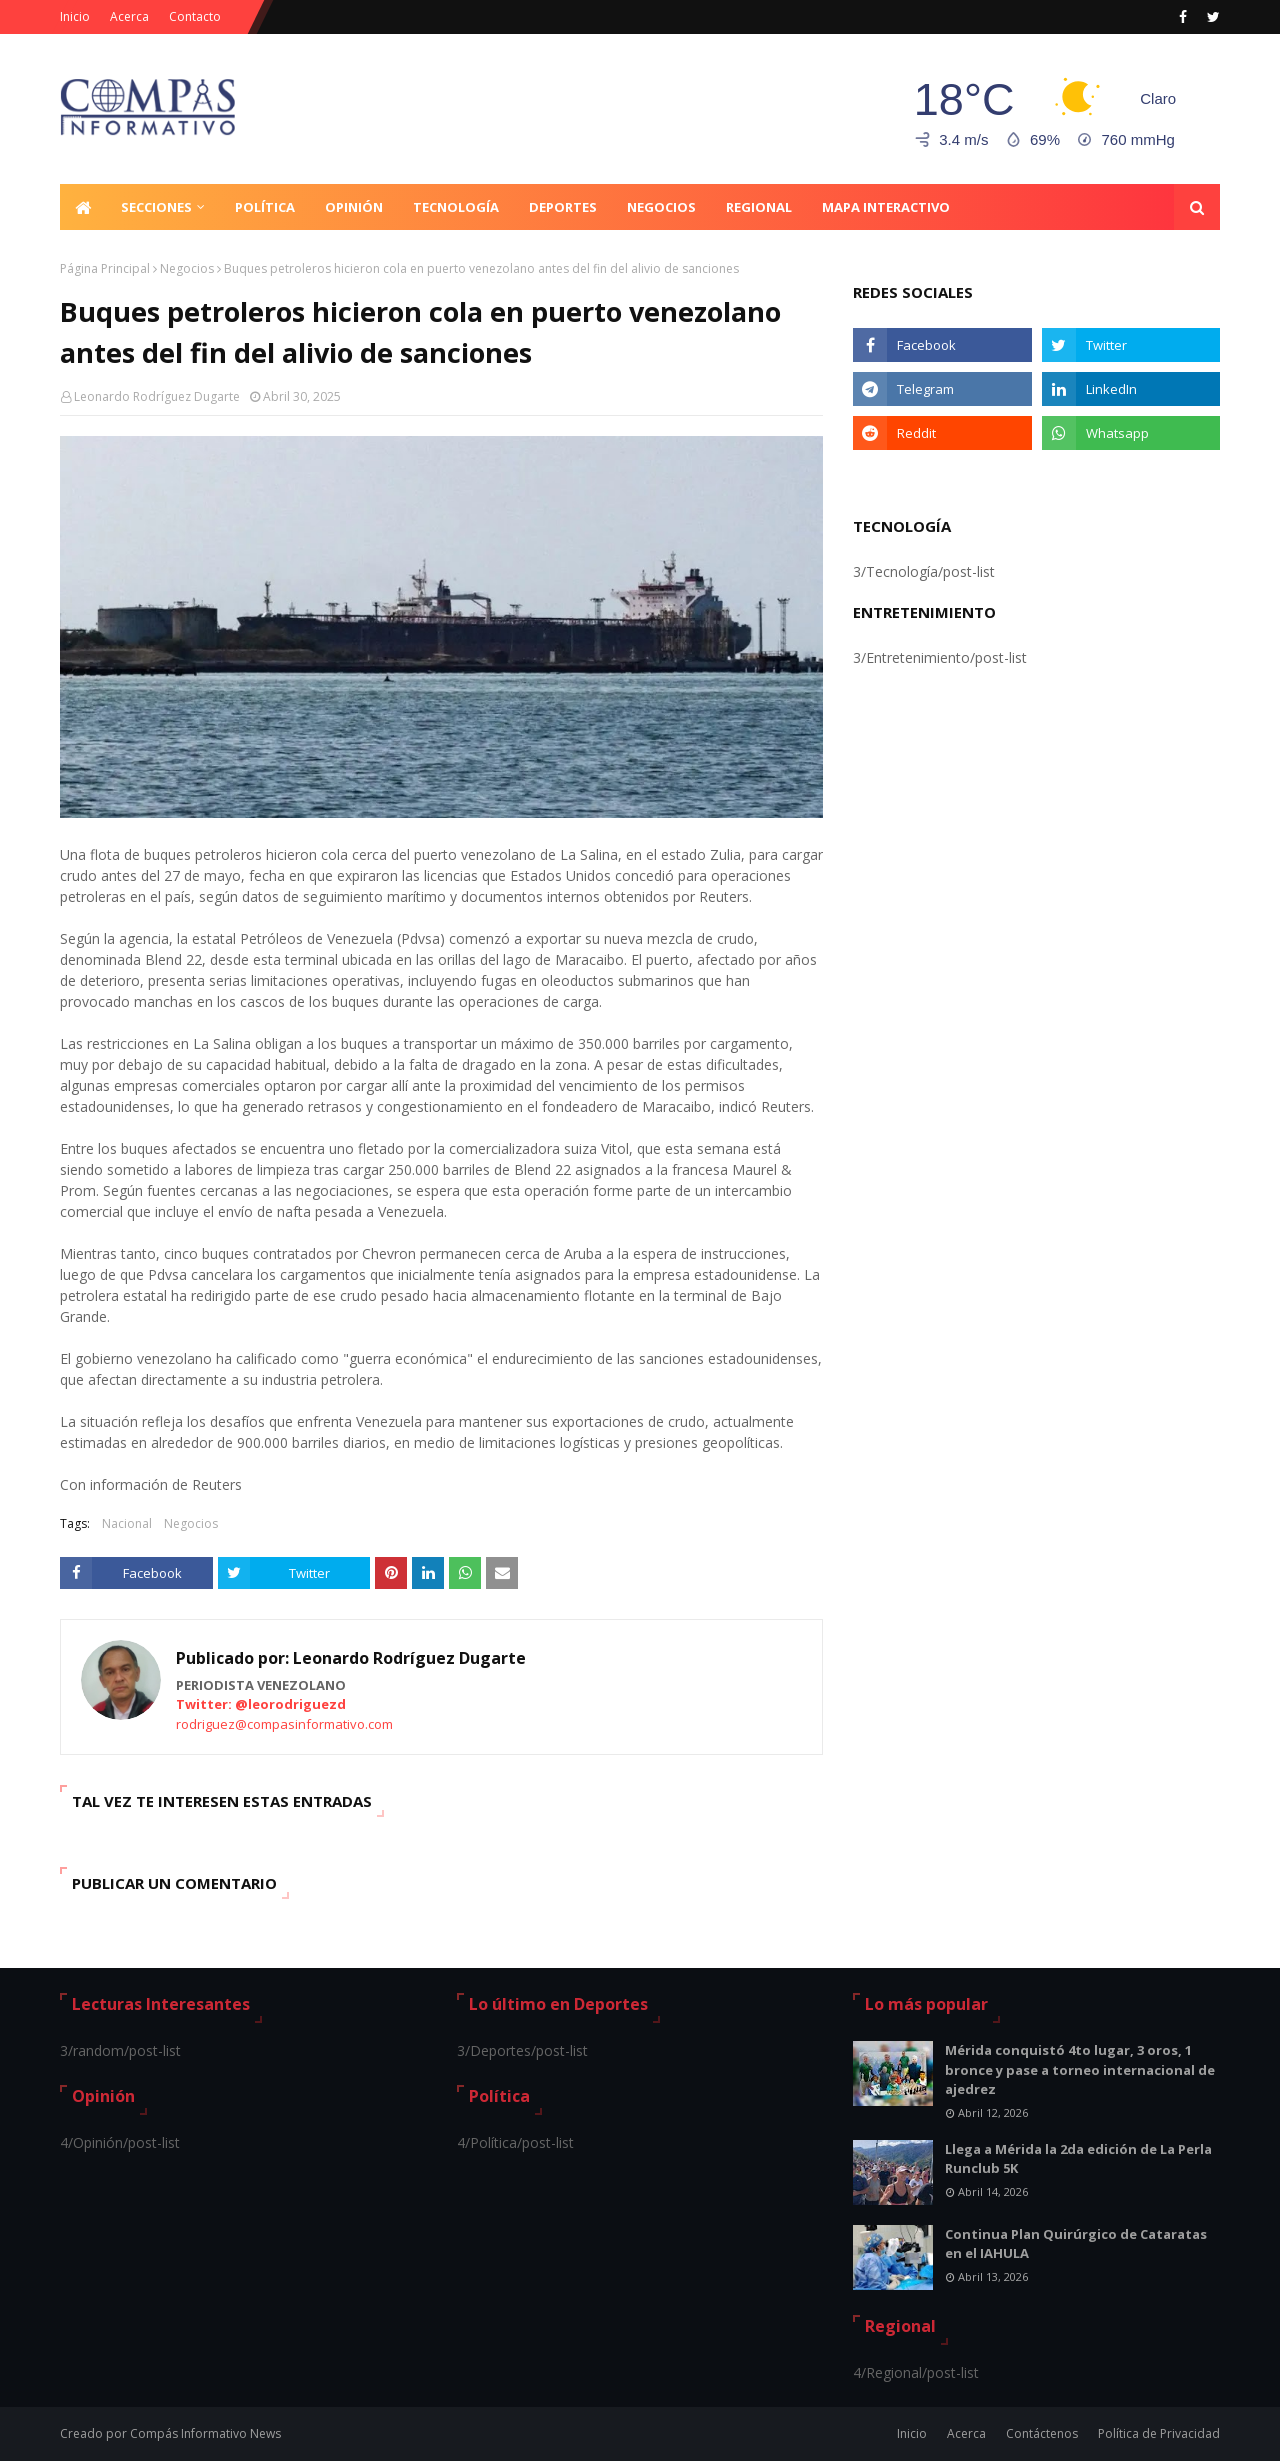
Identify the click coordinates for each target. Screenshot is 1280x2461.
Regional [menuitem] (759, 207)
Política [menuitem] (265, 207)
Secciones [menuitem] (156, 207)
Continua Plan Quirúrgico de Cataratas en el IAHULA (1076, 2244)
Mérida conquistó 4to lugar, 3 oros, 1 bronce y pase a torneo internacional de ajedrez (1080, 2069)
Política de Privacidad (1159, 2433)
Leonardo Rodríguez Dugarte (157, 396)
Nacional (127, 1523)
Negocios (187, 268)
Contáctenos (1042, 2433)
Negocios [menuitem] (661, 207)
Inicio (75, 16)
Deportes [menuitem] (563, 207)
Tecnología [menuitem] (456, 207)
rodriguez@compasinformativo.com (284, 1724)
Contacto (195, 16)
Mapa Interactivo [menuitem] (886, 207)
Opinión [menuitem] (354, 207)
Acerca (129, 16)
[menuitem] (83, 207)
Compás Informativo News (205, 2433)
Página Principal (105, 268)
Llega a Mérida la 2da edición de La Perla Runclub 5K (1078, 2159)
